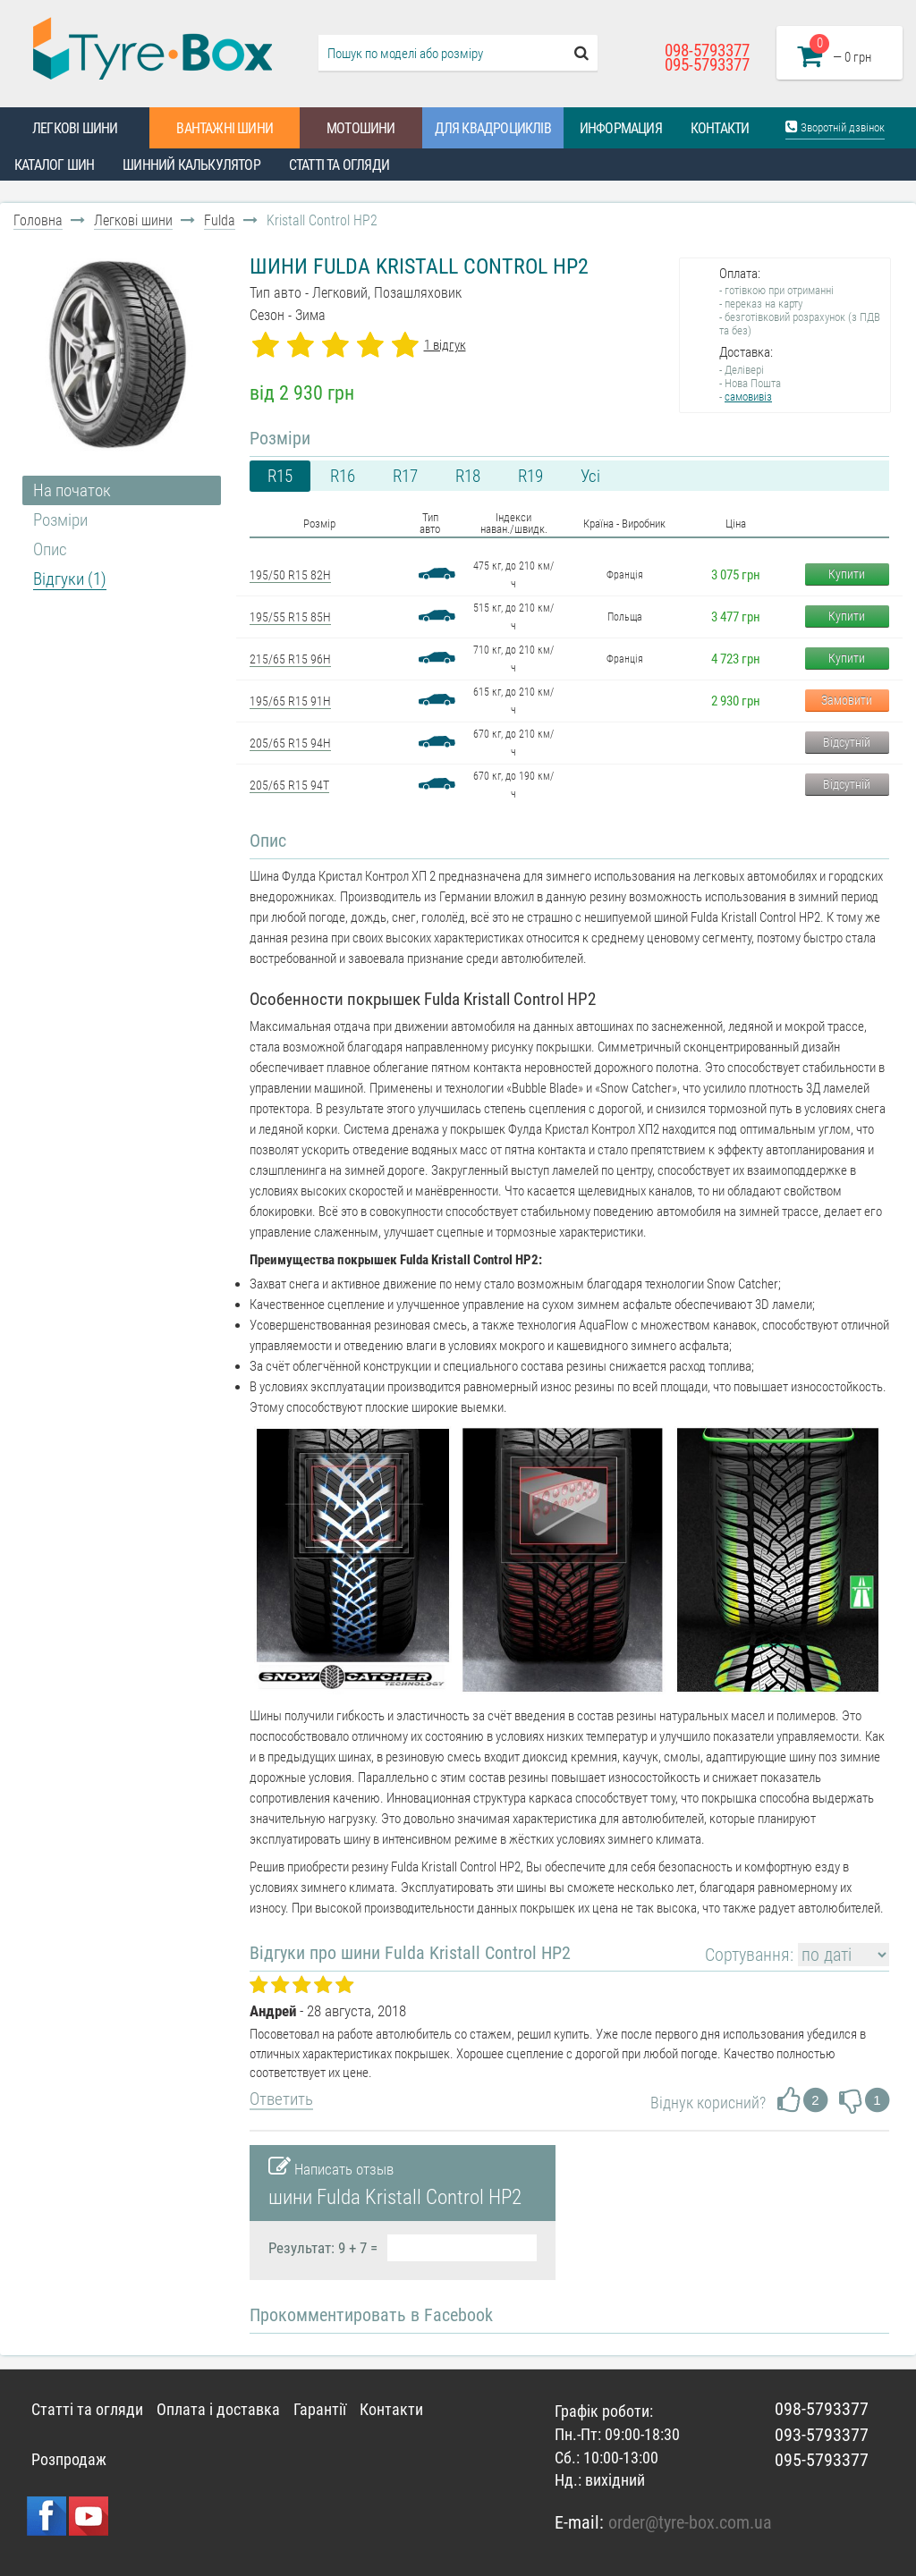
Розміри (60, 520)
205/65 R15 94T (289, 785)
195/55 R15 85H (290, 617)
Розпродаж (68, 2459)
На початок (72, 490)
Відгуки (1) (69, 579)
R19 (530, 476)
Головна (38, 220)
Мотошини (361, 128)
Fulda (219, 220)
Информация (621, 128)
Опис (50, 549)
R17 (405, 476)
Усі (590, 476)
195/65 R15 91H (290, 701)
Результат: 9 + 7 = (322, 2247)
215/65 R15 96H (290, 659)
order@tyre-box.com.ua (690, 2522)
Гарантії (319, 2409)
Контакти (720, 128)
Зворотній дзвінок (835, 126)
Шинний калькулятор (191, 164)
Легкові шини (74, 128)
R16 (342, 476)
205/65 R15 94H (290, 743)
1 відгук (445, 345)
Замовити (846, 700)
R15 (280, 476)
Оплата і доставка (218, 2409)
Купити (846, 574)
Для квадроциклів (493, 128)
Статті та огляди (339, 164)
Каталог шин (54, 164)
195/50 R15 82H (290, 575)
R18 (467, 476)
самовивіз (748, 396)
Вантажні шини (224, 128)
